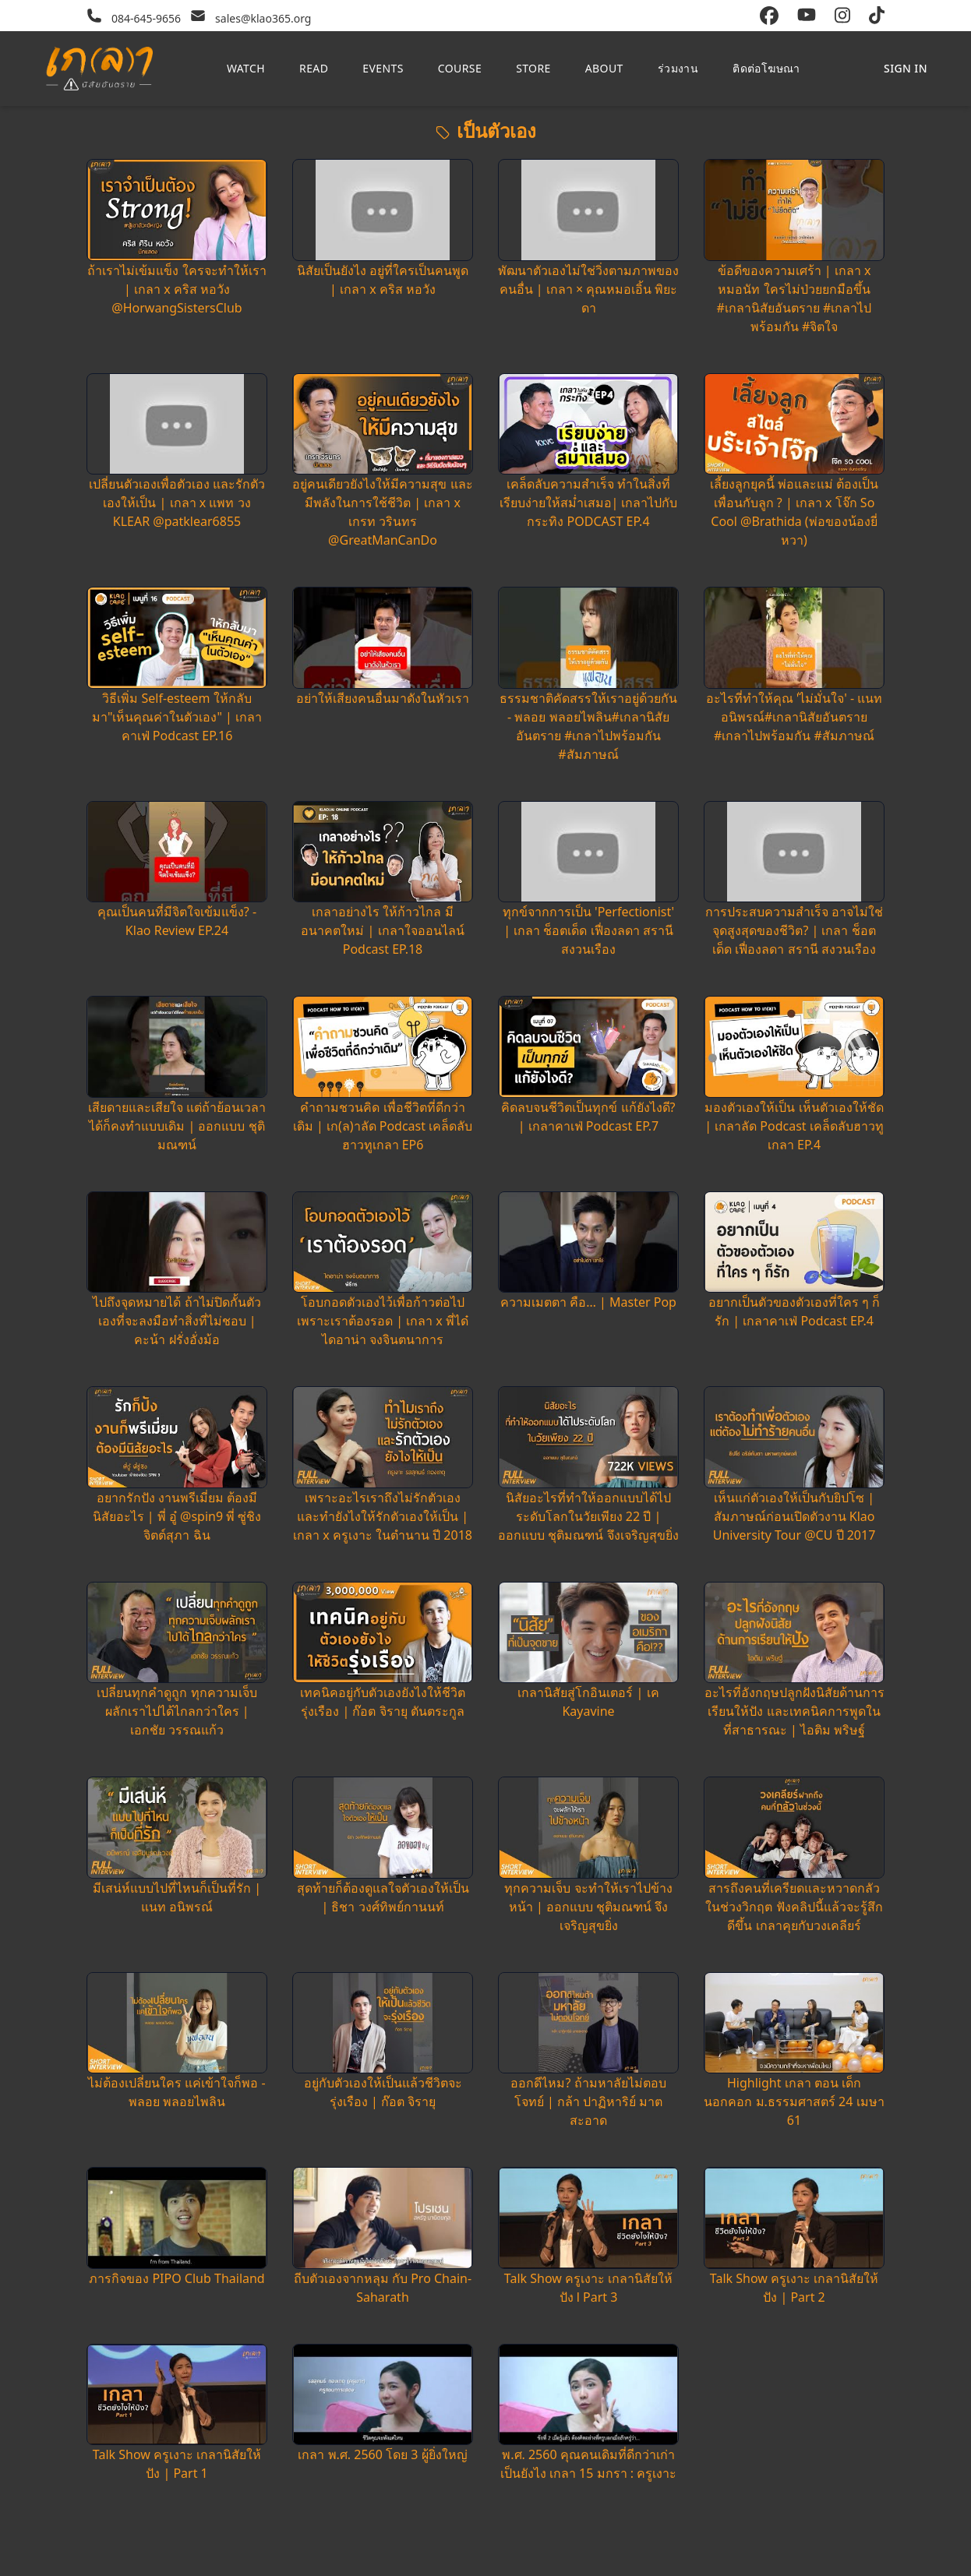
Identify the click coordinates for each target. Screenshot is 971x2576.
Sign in (905, 68)
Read (313, 68)
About (604, 68)
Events (382, 68)
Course (460, 68)
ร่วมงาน (678, 68)
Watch (246, 68)
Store (533, 68)
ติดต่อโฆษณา (766, 68)
